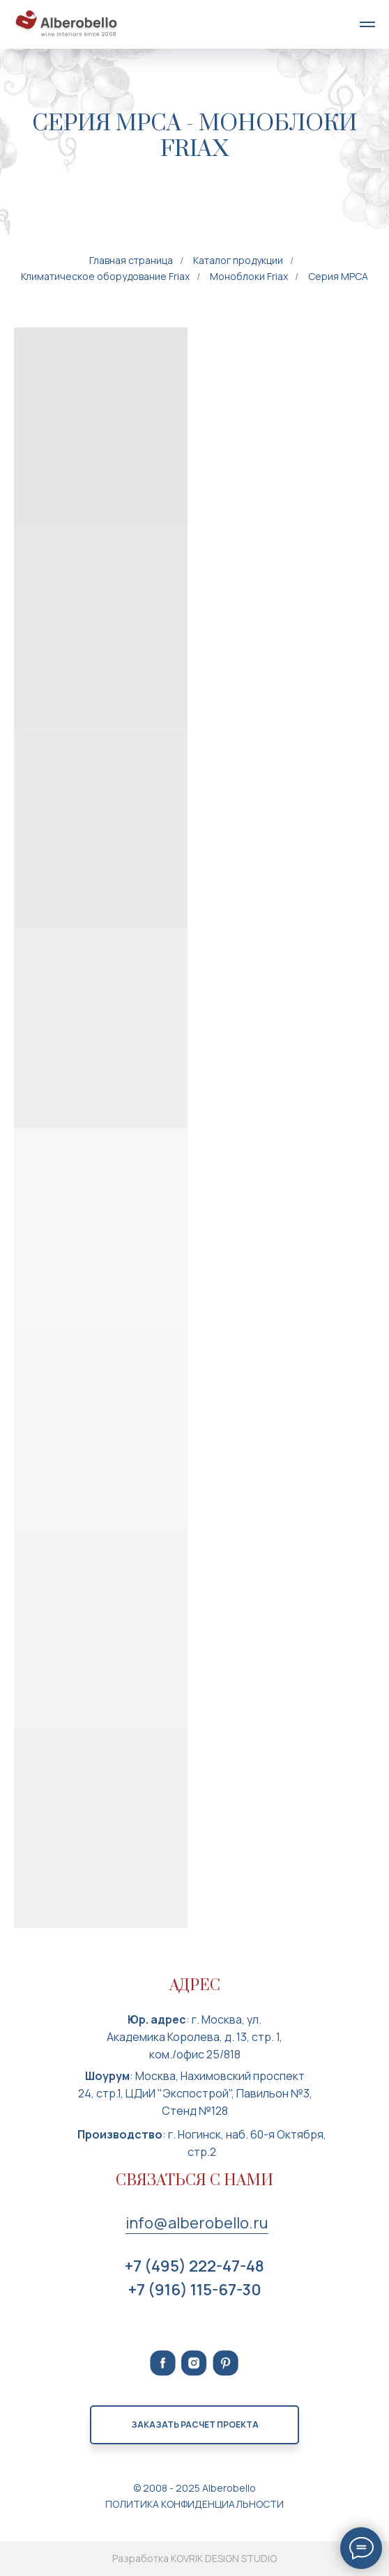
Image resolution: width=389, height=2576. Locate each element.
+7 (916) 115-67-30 (194, 2289)
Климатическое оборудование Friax (105, 276)
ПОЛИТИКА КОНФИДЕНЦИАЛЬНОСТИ (194, 2504)
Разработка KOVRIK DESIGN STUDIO (194, 2558)
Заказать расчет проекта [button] (195, 2424)
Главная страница (131, 260)
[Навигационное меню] (367, 24)
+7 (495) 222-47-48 (194, 2266)
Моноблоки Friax (249, 276)
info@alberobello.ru (196, 2222)
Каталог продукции (238, 260)
